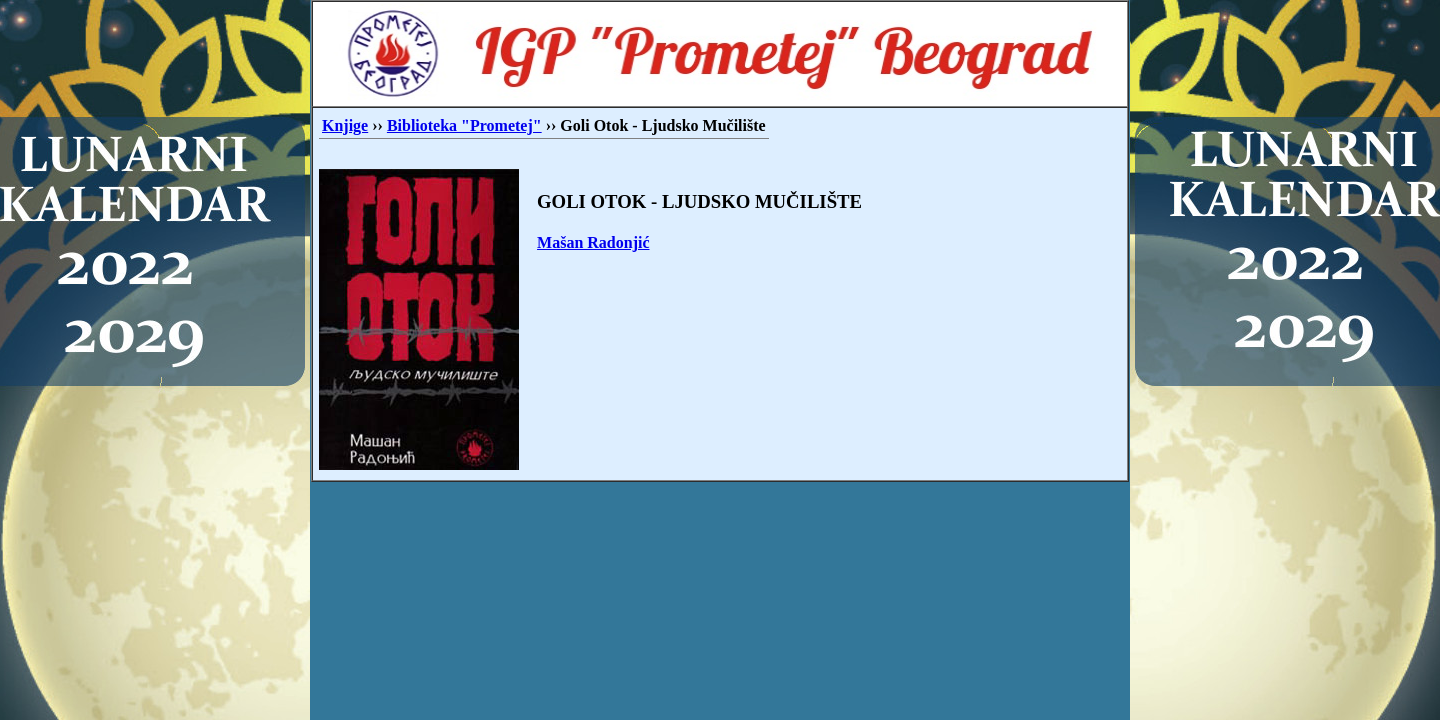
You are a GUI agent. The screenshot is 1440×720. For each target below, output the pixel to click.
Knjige (345, 125)
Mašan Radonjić (593, 242)
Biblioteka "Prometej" (464, 125)
